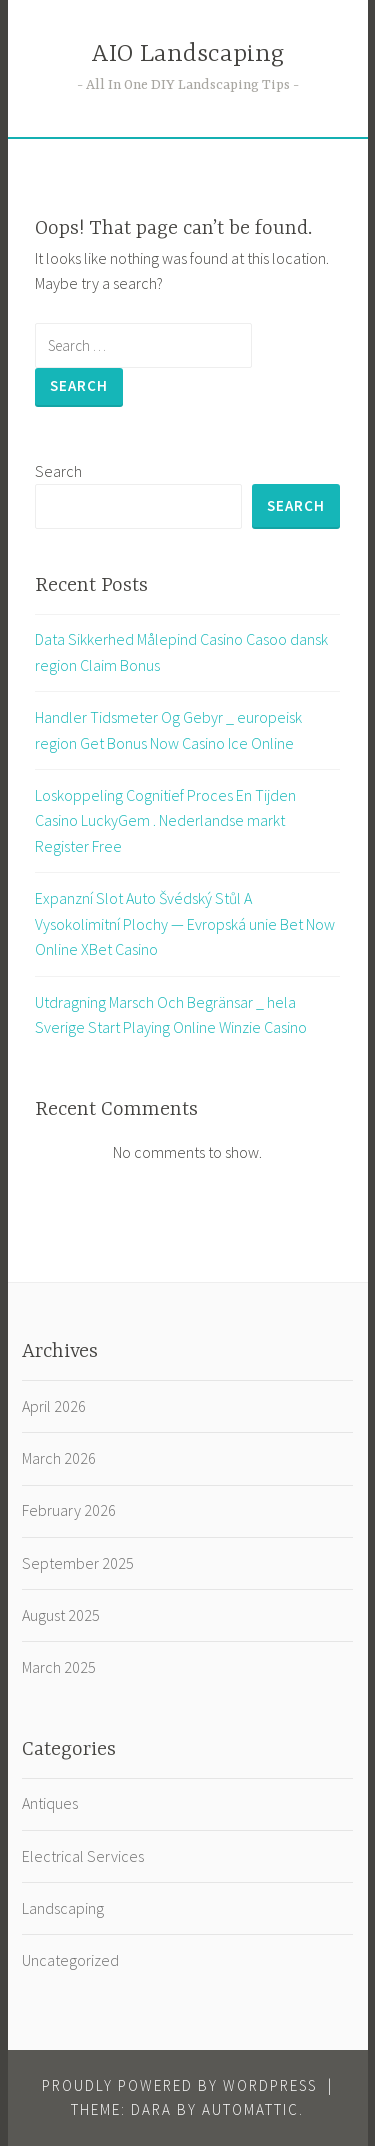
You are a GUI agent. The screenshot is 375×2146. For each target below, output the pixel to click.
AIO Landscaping (187, 54)
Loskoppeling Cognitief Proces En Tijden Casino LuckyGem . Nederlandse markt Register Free (165, 820)
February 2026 (69, 1510)
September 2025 (78, 1563)
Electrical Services (83, 1856)
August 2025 (61, 1615)
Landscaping (63, 1908)
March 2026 (59, 1458)
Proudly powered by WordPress (179, 2085)
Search (58, 471)
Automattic (250, 2109)
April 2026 (54, 1406)
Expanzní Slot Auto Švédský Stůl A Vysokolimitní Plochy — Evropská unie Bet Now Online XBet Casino (185, 923)
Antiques (50, 1803)
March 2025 (59, 1667)
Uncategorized (70, 1960)
